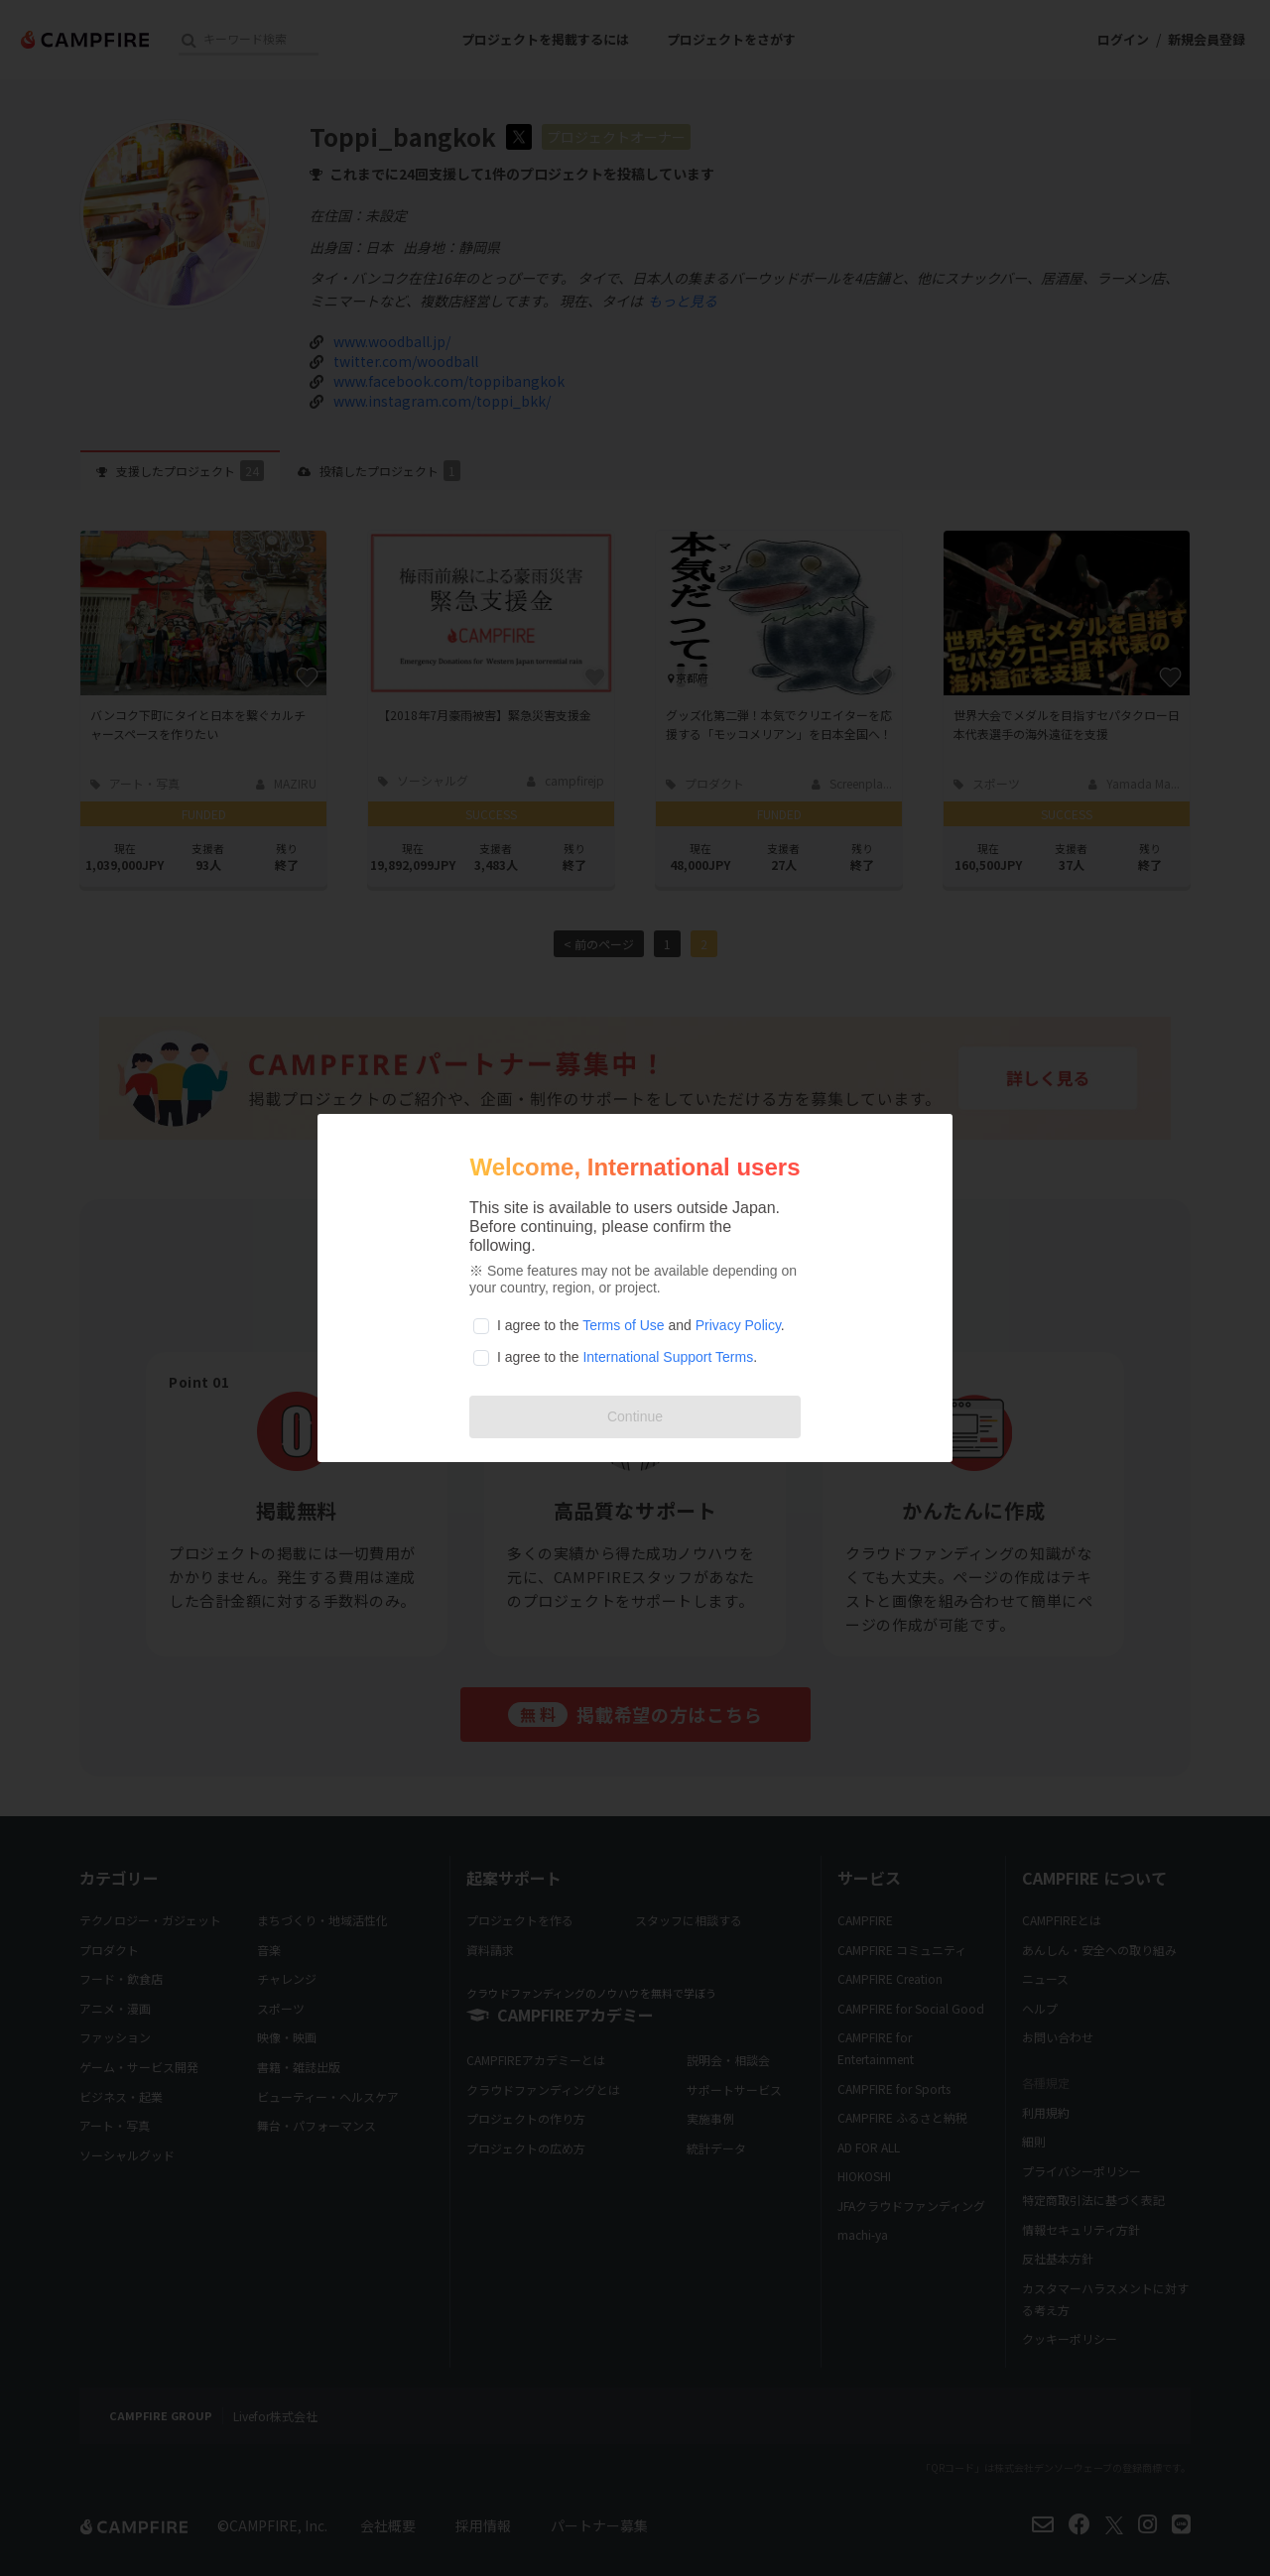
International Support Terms (667, 1357)
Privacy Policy (738, 1325)
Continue (635, 1416)
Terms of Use (623, 1325)
